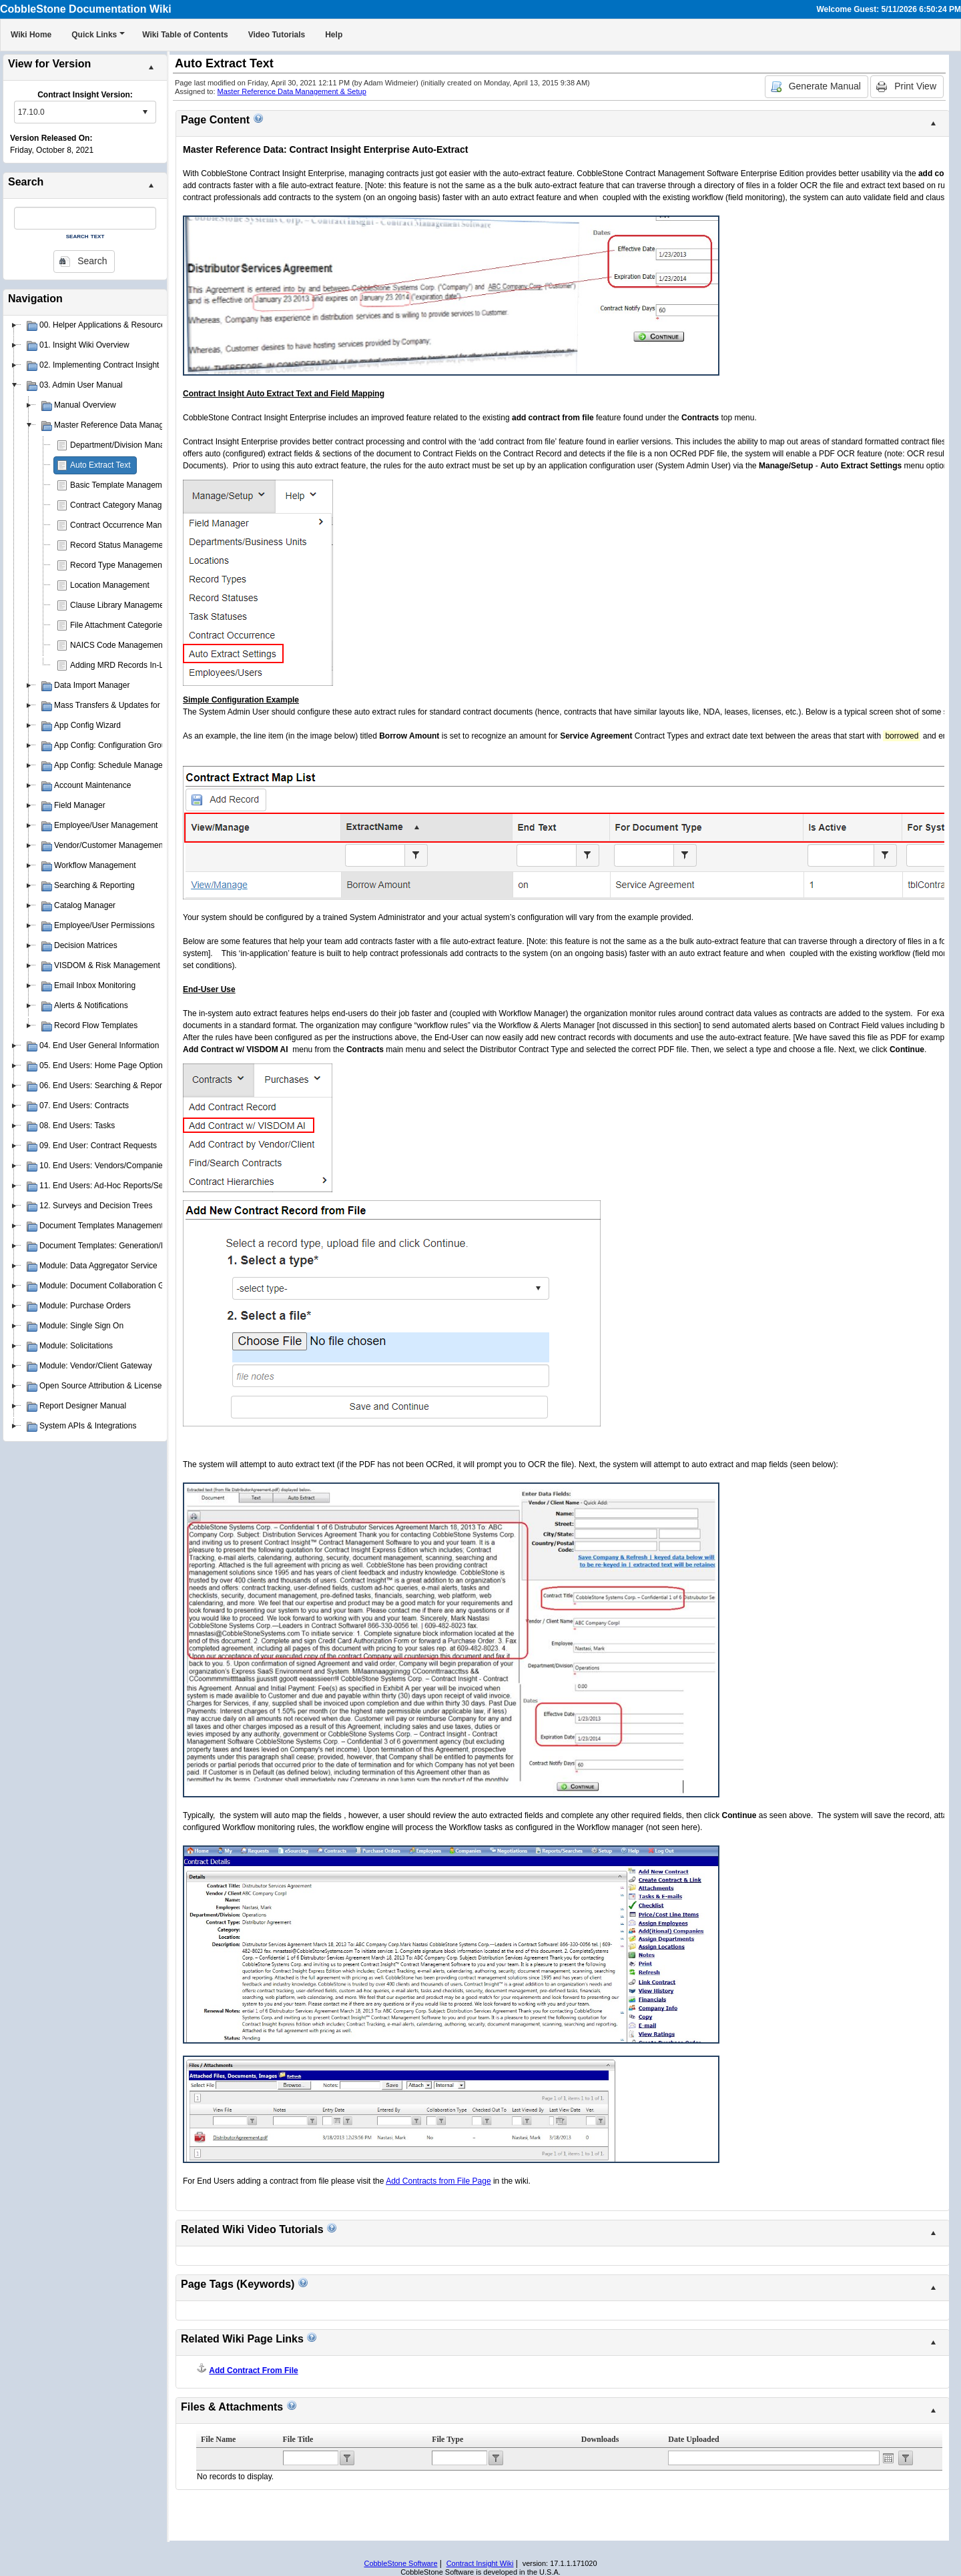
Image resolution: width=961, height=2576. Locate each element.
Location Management (109, 585)
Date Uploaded (693, 2439)
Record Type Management (117, 565)
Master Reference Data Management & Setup (292, 91)
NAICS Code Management (117, 645)
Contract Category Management (127, 505)
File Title (298, 2439)
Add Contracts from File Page (438, 2181)
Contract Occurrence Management (131, 525)
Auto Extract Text (100, 465)
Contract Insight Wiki (480, 2563)
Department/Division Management (130, 445)
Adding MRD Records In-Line (122, 665)
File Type (447, 2439)
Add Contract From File (253, 2370)
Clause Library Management (120, 605)
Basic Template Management (122, 485)
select (144, 112)
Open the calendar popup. (888, 2458)
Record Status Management (120, 545)
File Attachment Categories (118, 625)
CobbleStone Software (400, 2563)
